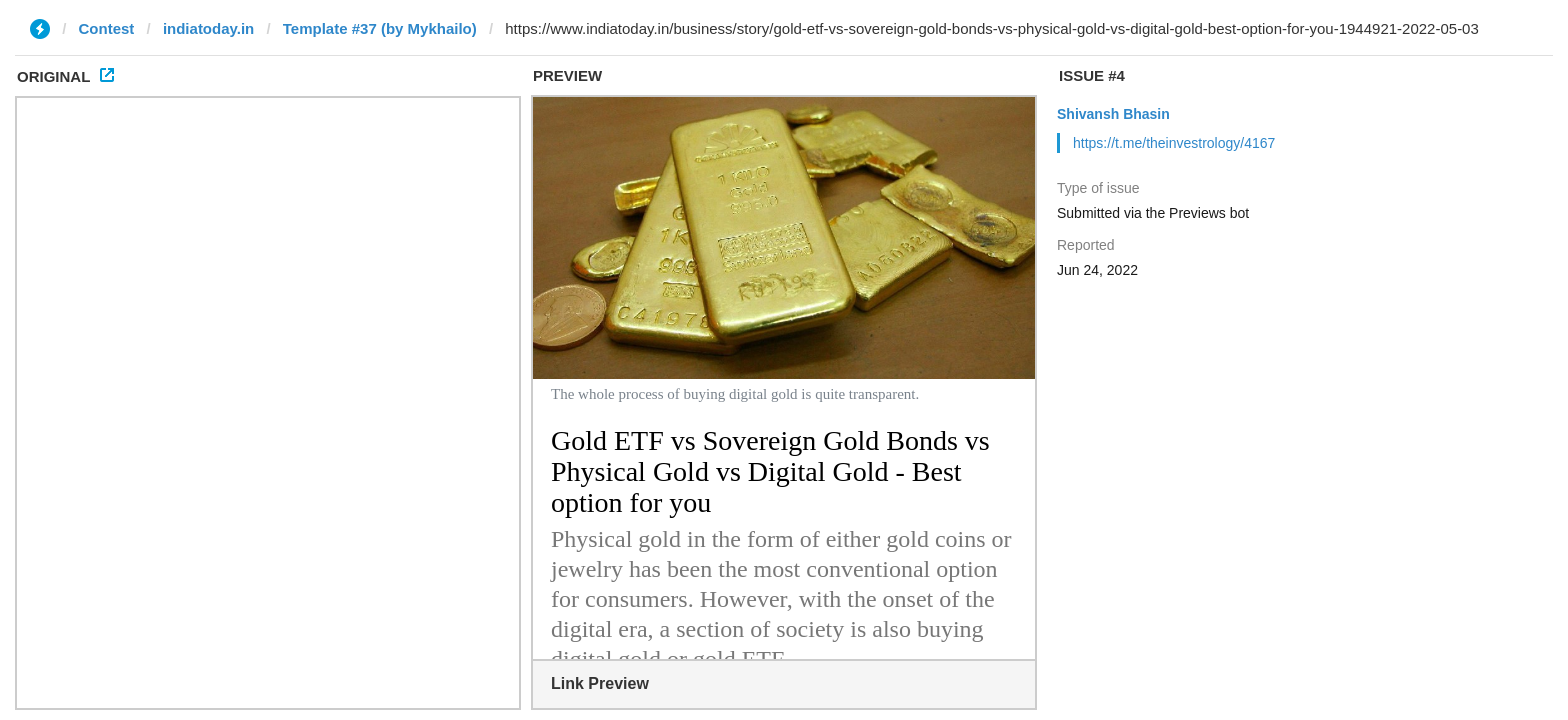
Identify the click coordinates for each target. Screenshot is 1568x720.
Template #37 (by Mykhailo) (380, 28)
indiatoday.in (208, 28)
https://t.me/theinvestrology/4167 (1174, 143)
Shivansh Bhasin (1113, 114)
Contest (107, 28)
